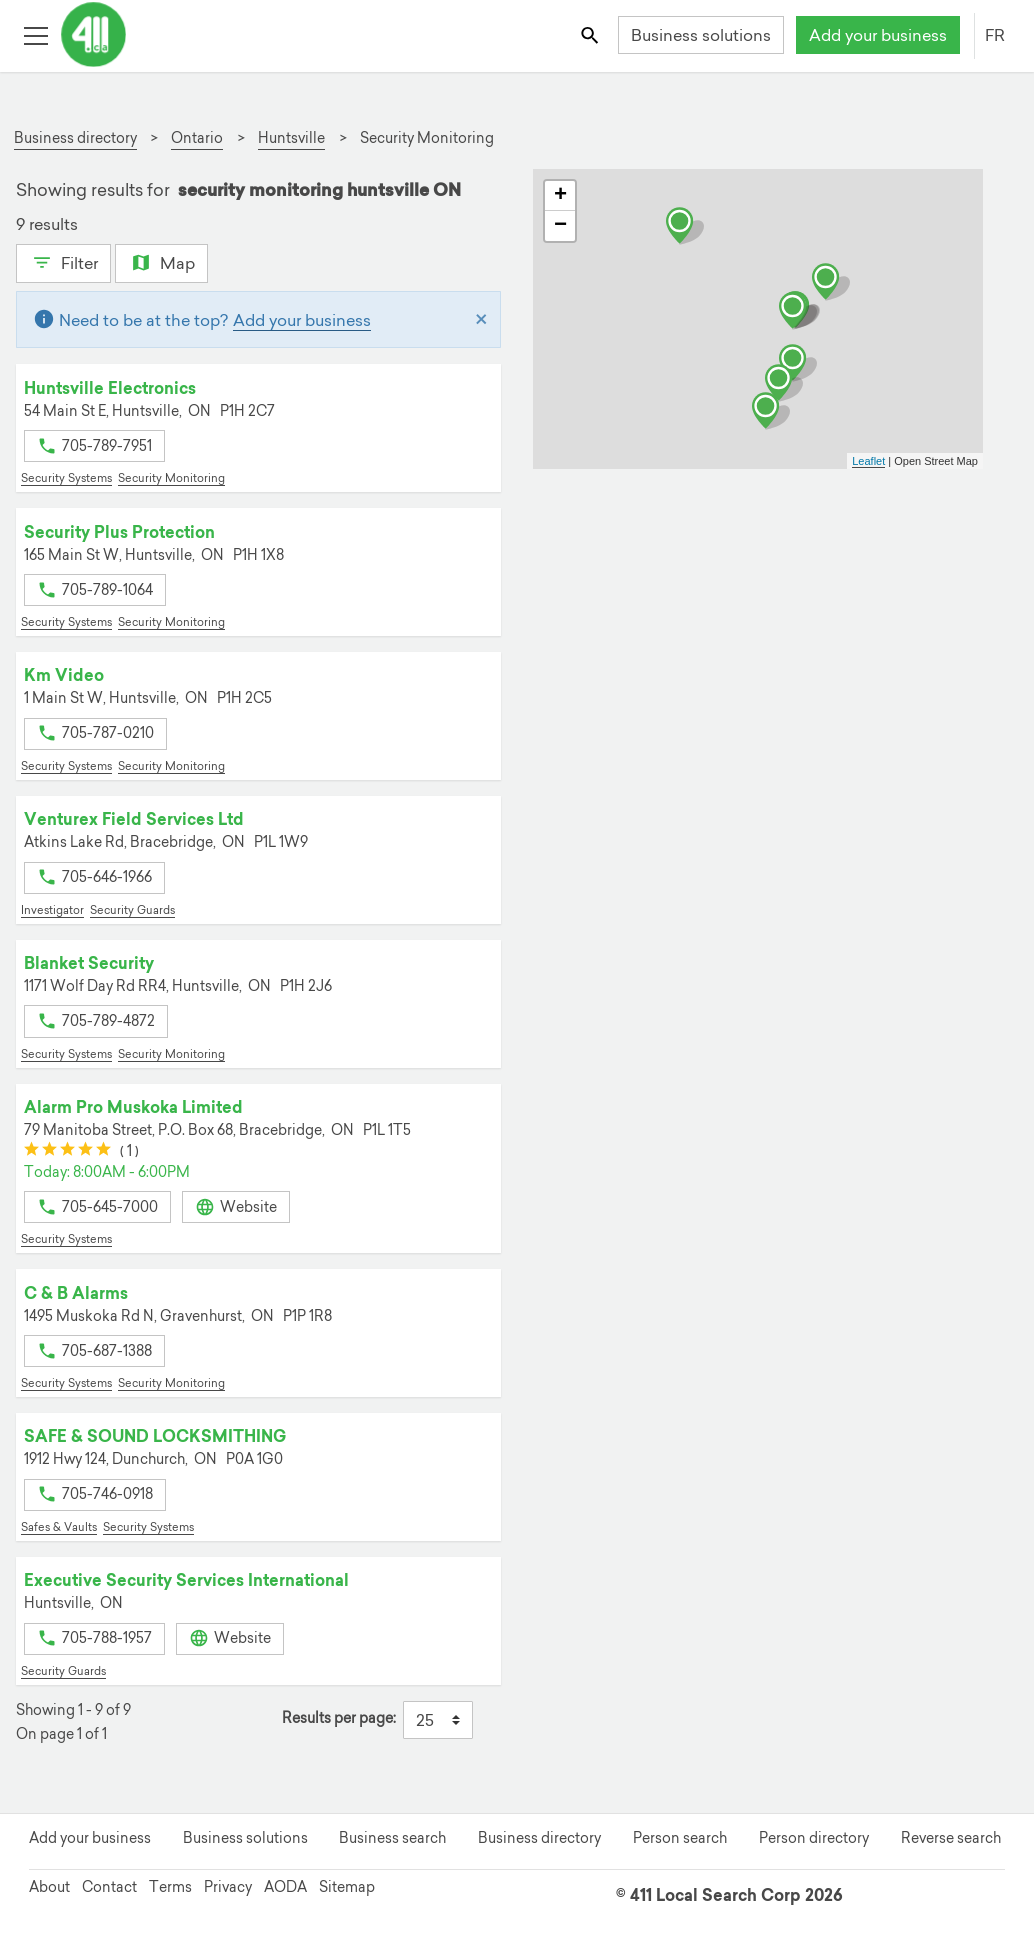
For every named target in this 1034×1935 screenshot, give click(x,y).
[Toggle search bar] (591, 34)
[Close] (481, 320)
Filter (63, 261)
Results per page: (339, 1718)
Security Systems (66, 478)
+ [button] (560, 196)
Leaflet (868, 461)
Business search (392, 1838)
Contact (109, 1887)
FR (995, 35)
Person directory (814, 1838)
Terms (170, 1887)
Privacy (228, 1887)
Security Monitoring (171, 478)
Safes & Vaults (59, 1527)
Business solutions (701, 35)
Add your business (878, 35)
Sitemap (347, 1887)
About (49, 1887)
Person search (680, 1838)
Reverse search (951, 1838)
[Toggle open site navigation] (35, 34)
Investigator (52, 910)
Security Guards (132, 910)
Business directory (539, 1838)
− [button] (560, 226)
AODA (285, 1887)
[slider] (67, 1151)
